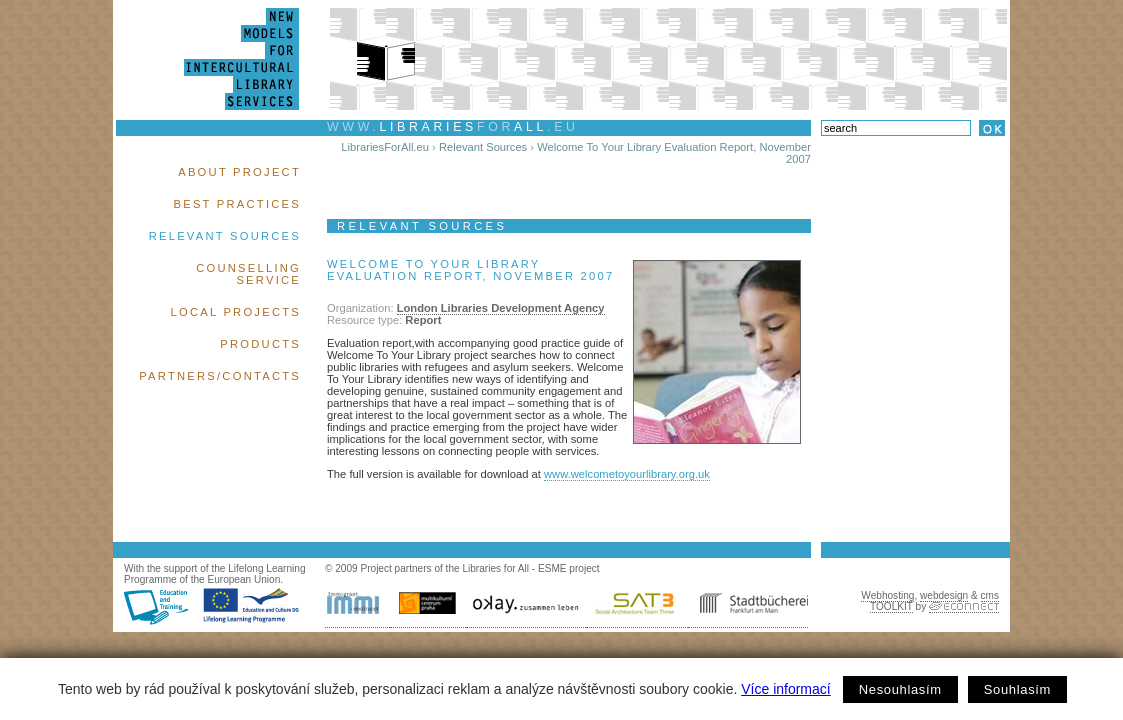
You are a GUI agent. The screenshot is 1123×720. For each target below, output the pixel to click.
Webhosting (887, 595)
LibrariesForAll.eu (385, 147)
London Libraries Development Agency (501, 308)
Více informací (785, 689)
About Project (239, 172)
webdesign (944, 595)
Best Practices (237, 204)
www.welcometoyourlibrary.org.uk (627, 474)
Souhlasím (1017, 689)
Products (260, 344)
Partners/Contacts (220, 376)
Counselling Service (248, 274)
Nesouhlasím (900, 689)
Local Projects (236, 312)
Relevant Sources (225, 236)
